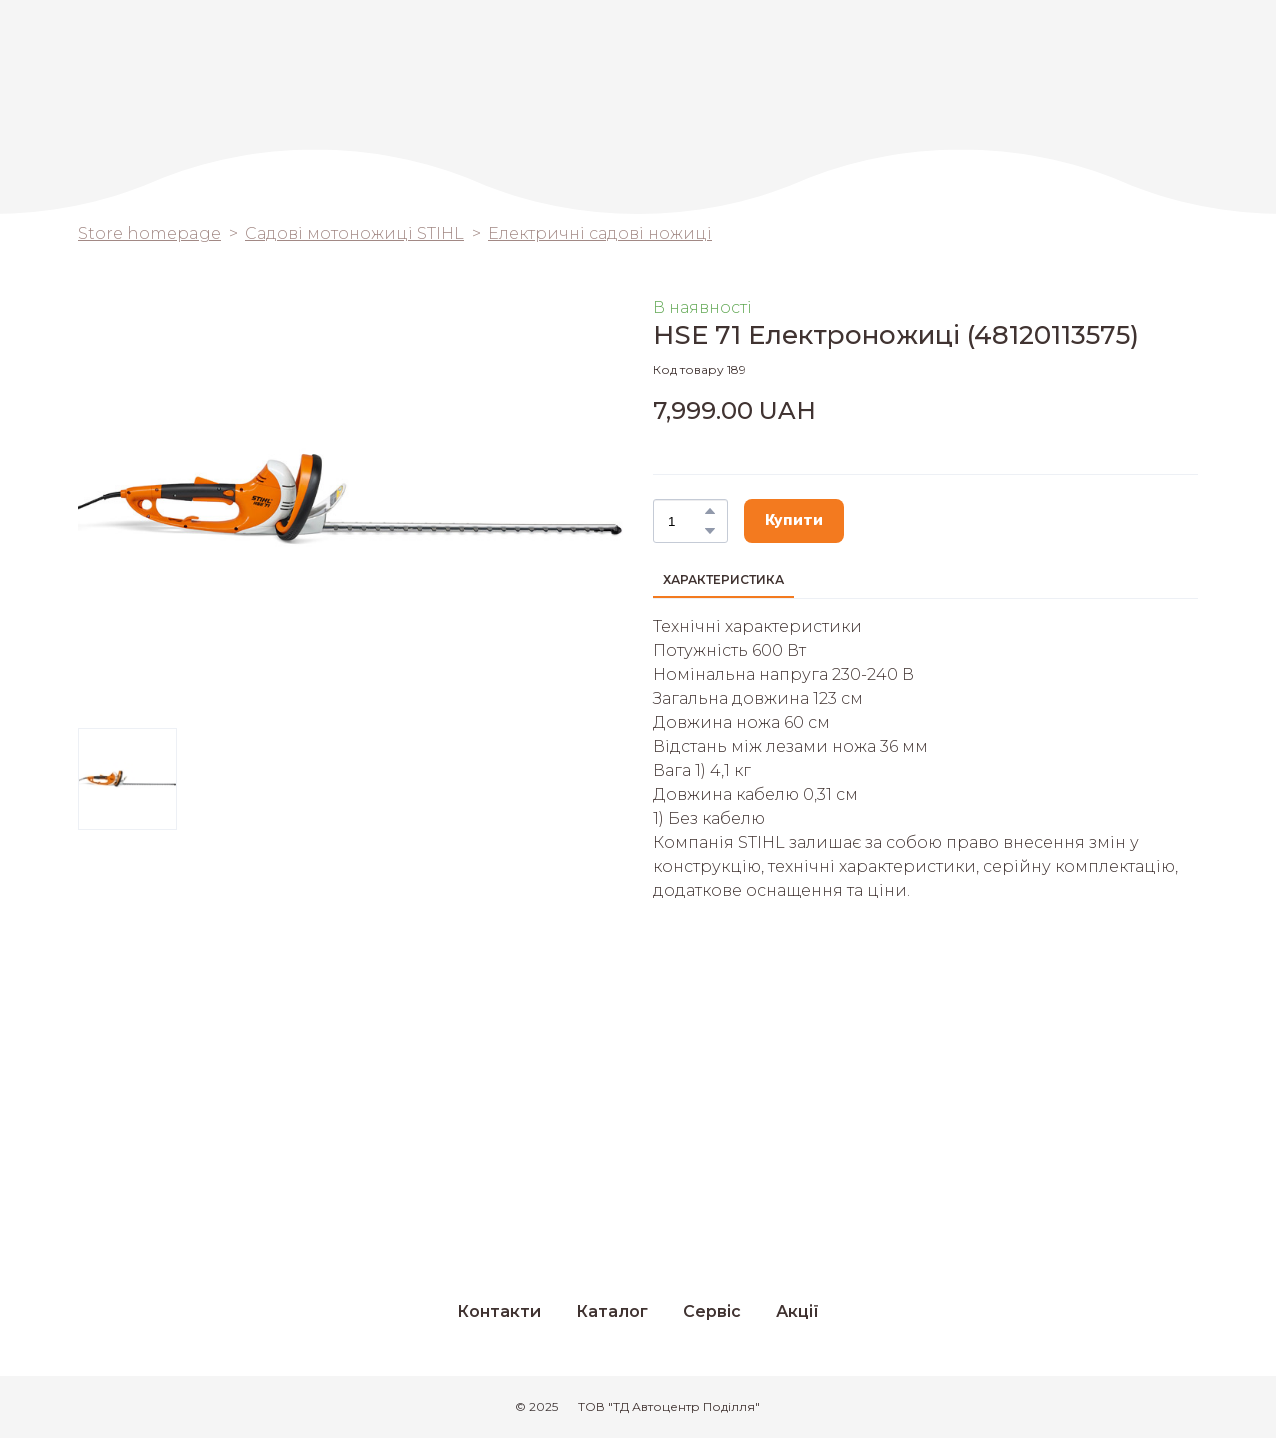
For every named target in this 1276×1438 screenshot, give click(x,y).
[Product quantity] (685, 521)
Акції (797, 1311)
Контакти (499, 1311)
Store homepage (149, 233)
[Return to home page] (1126, 61)
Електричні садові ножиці (600, 233)
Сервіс (712, 1311)
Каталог (612, 1311)
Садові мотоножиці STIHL (354, 233)
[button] (710, 511)
